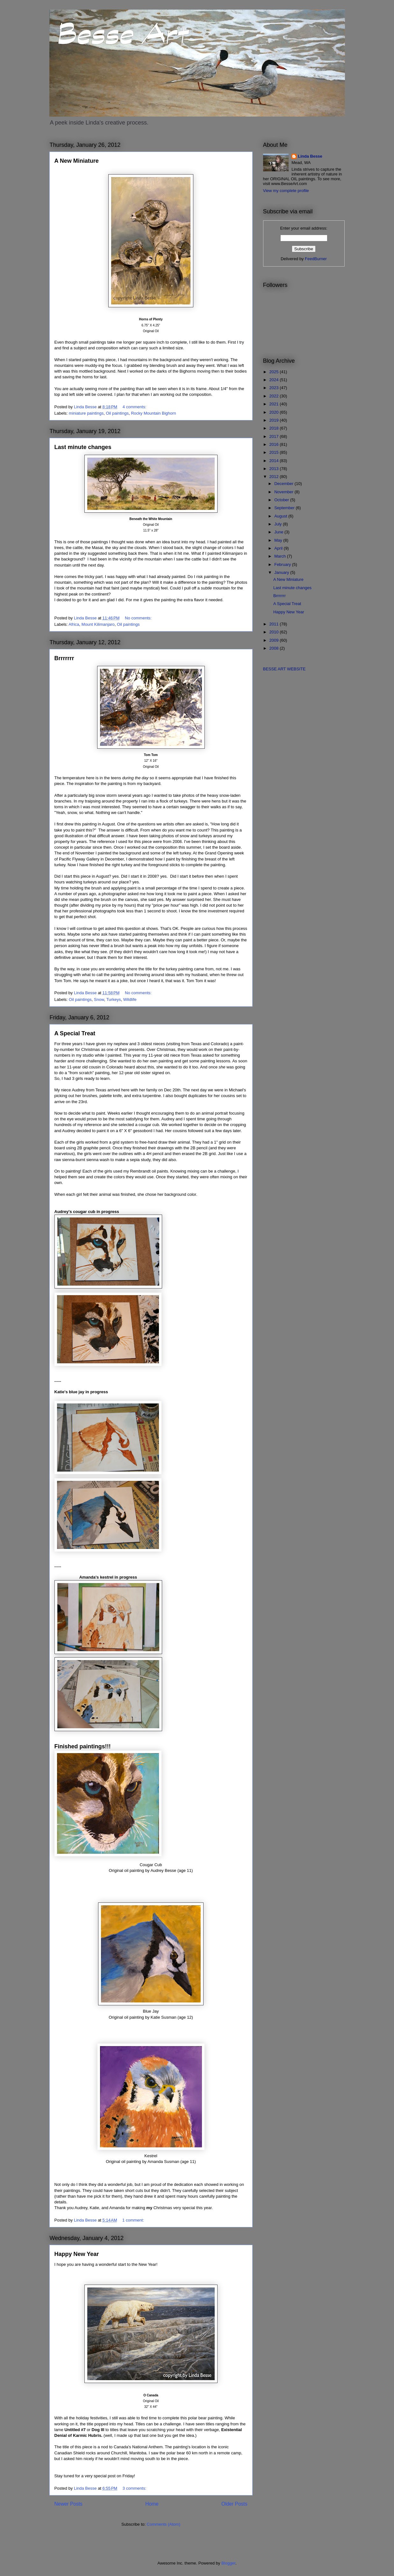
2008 (274, 648)
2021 (274, 404)
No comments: (139, 618)
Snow (99, 999)
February (283, 564)
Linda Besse (310, 156)
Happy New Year (76, 2254)
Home (152, 2504)
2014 (274, 460)
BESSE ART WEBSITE (284, 669)
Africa (73, 624)
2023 (274, 387)
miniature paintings (86, 413)
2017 (274, 436)
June (279, 532)
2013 (274, 468)
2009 (274, 640)
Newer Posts (68, 2504)
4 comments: (135, 406)
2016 (274, 444)
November (284, 491)
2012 (274, 476)
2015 (274, 452)
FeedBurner (316, 258)
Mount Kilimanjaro (98, 624)
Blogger (228, 2563)
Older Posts (234, 2504)
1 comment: (133, 2220)
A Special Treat (74, 1033)
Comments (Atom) (163, 2524)
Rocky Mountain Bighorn (153, 413)
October (282, 499)
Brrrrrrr (64, 658)
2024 (274, 379)
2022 (274, 396)
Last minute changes (82, 447)
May (278, 540)
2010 (274, 632)
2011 (274, 624)
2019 (274, 420)
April (279, 548)
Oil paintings (117, 413)
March (280, 556)
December (284, 483)
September (285, 507)
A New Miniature (76, 161)
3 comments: (135, 2488)
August (281, 516)
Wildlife (130, 999)
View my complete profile (286, 190)
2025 (274, 371)
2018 (274, 428)
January (282, 572)
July (278, 524)
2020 (274, 412)
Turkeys (113, 999)
